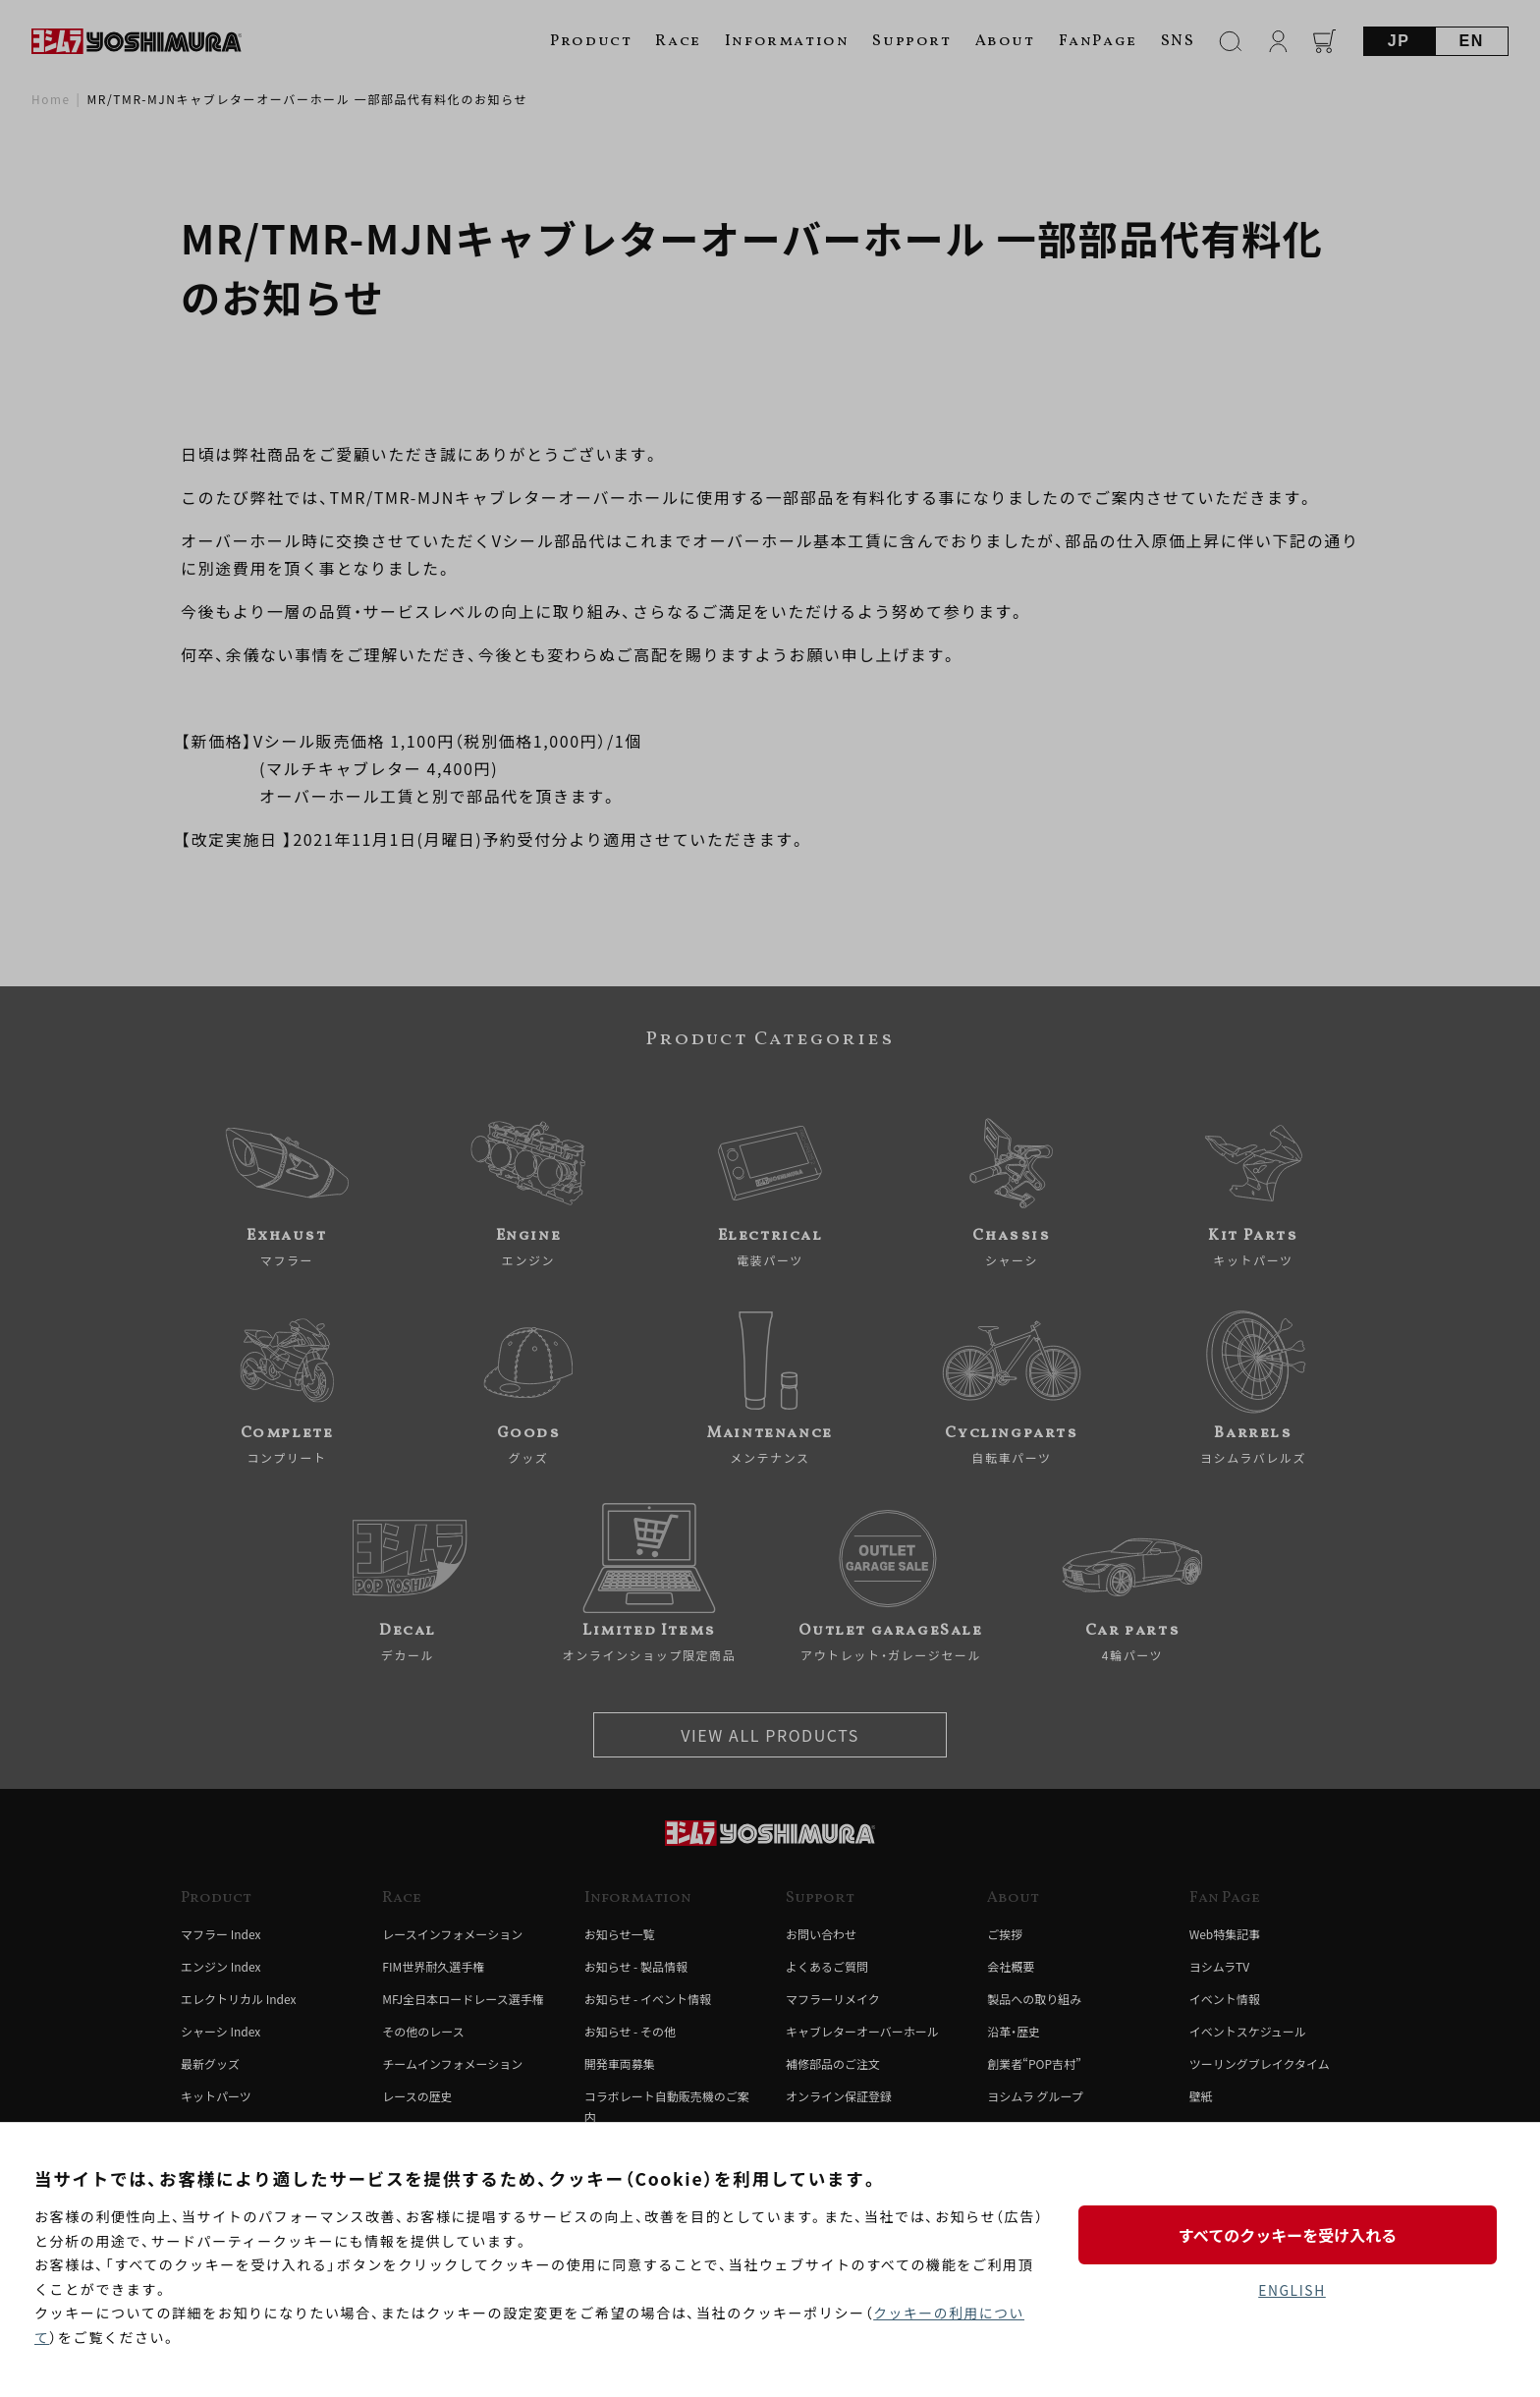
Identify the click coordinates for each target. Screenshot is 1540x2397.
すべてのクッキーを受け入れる (1291, 2234)
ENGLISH (1292, 2290)
